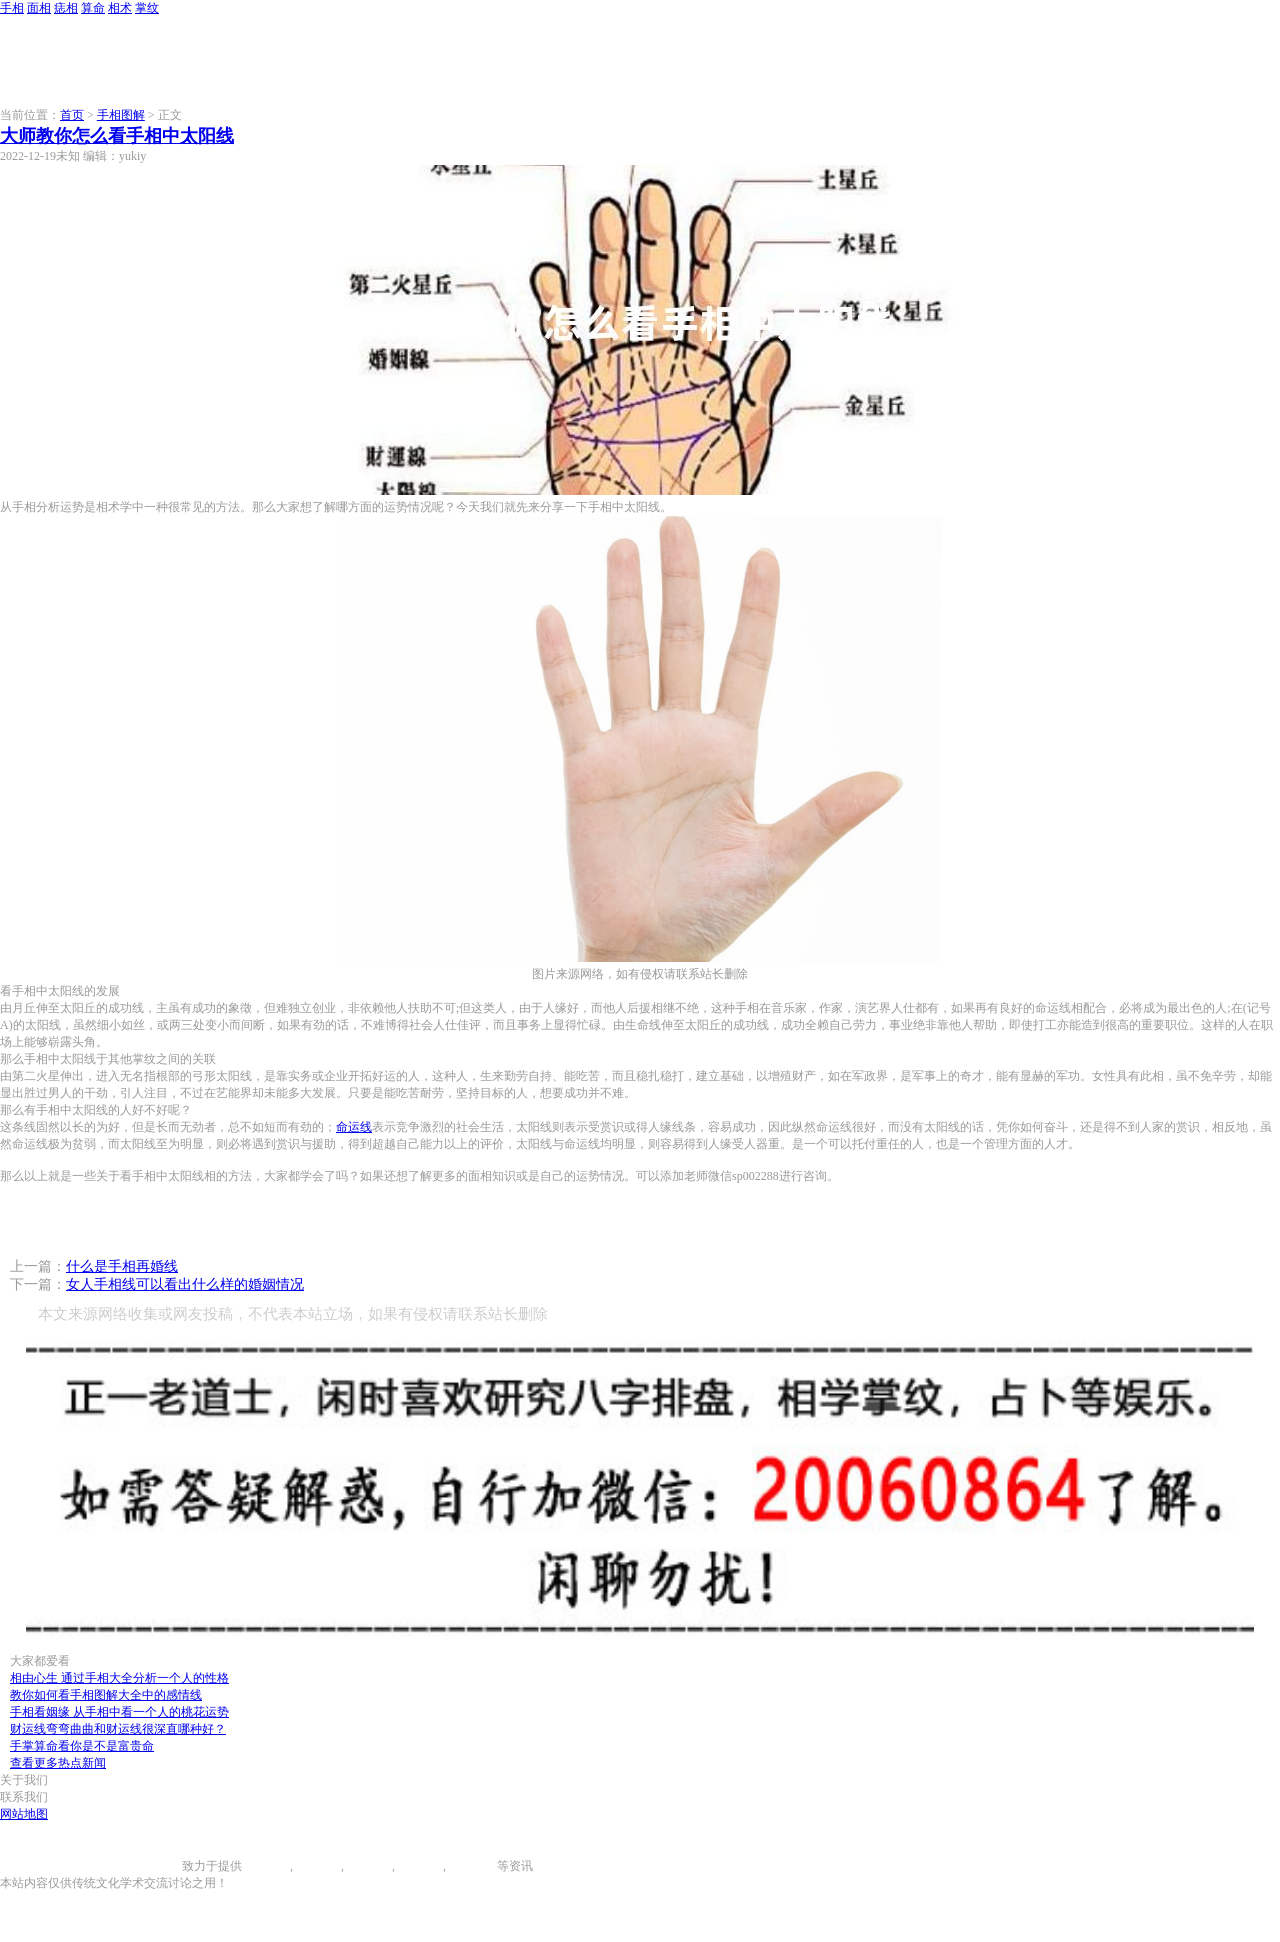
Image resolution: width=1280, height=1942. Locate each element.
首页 (72, 115)
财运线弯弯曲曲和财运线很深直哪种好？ (118, 1729)
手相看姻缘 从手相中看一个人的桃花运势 (119, 1712)
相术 (120, 8)
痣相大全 (368, 1866)
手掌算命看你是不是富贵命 (82, 1746)
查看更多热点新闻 (58, 1763)
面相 (39, 8)
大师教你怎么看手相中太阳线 (117, 136)
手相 (12, 8)
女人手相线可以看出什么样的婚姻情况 (185, 1284)
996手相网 (155, 1866)
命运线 (354, 1127)
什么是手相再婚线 (122, 1266)
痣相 (66, 8)
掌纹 (147, 8)
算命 (93, 8)
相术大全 (473, 1866)
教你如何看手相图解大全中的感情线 (106, 1695)
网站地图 (24, 1814)
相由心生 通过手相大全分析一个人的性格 (119, 1678)
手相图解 (121, 115)
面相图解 (317, 1866)
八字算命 (419, 1866)
